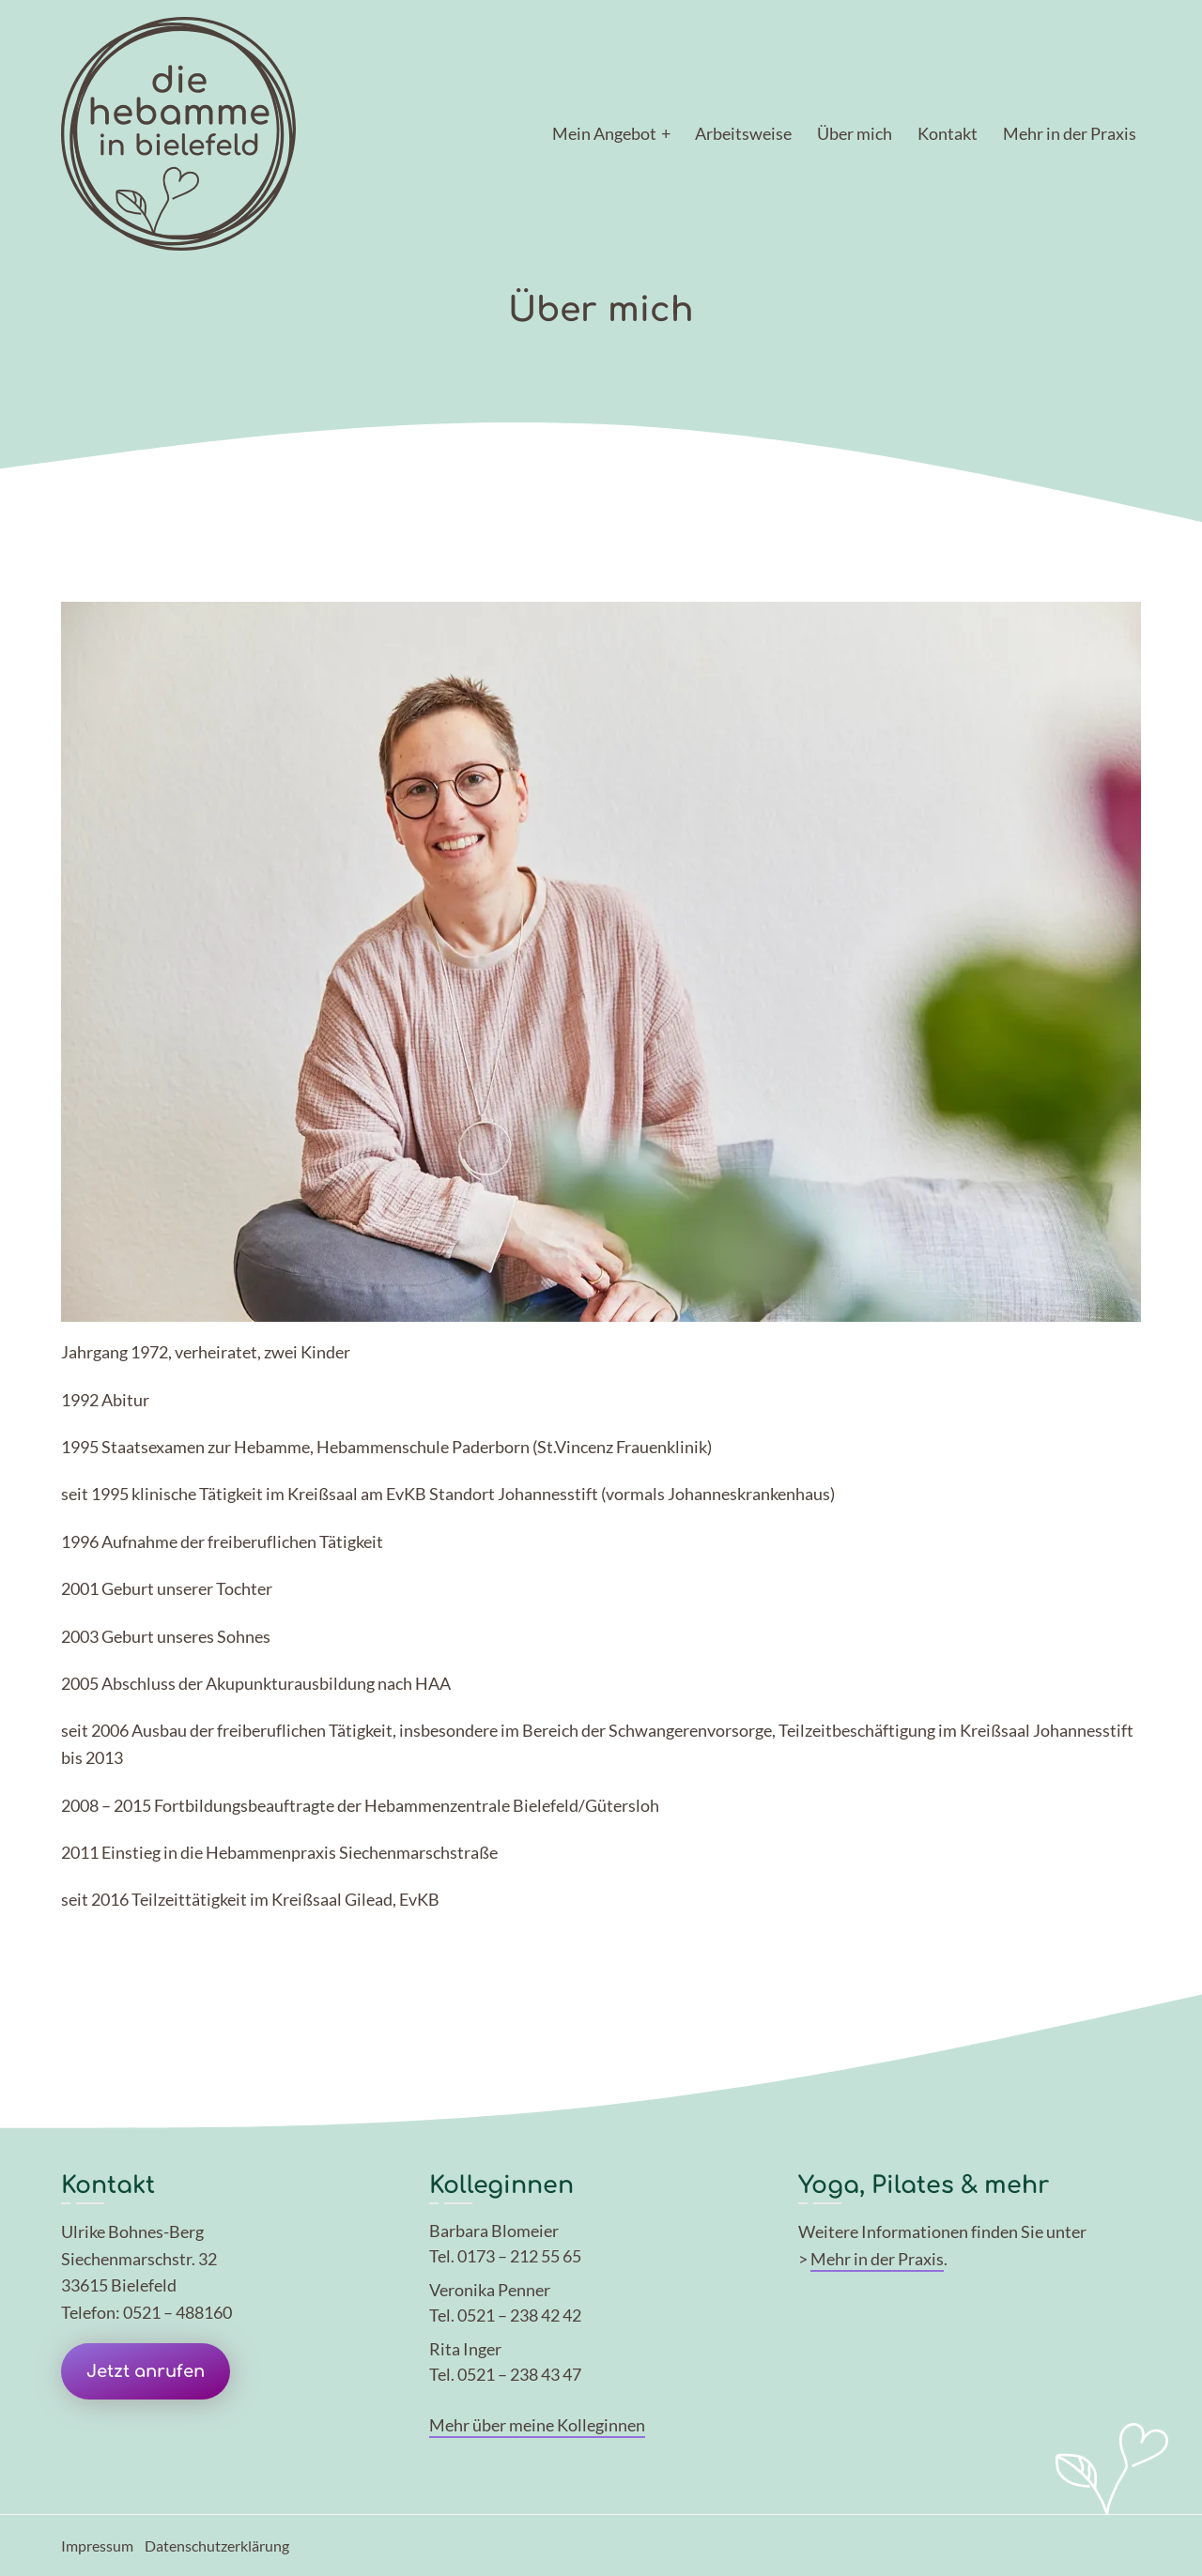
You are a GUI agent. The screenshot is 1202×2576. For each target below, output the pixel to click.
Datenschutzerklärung (217, 2545)
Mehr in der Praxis (1069, 133)
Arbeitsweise (743, 133)
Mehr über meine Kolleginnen (537, 2425)
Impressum (97, 2545)
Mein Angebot (604, 133)
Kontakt (947, 133)
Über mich (854, 133)
